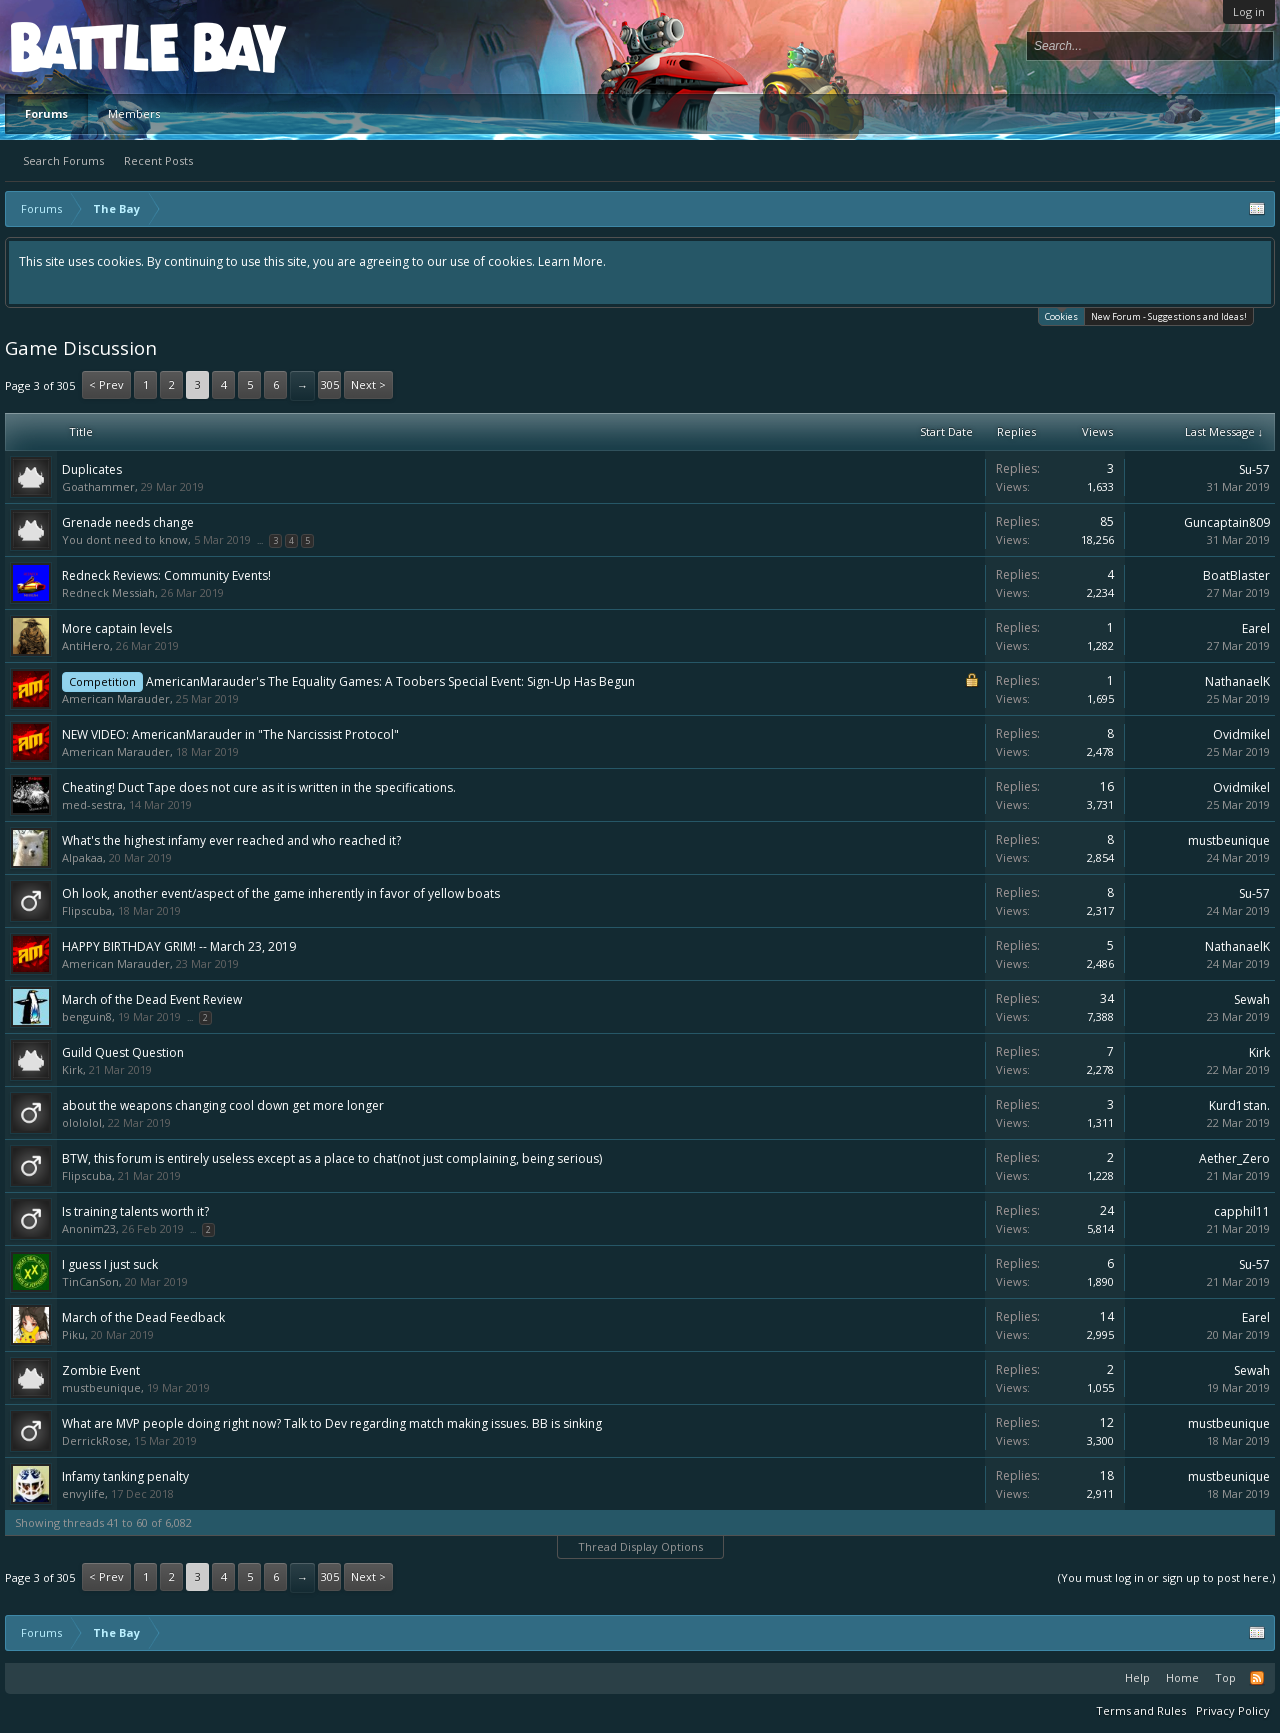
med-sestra (92, 804)
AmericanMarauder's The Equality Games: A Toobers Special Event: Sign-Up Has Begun (390, 681)
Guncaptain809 (1227, 522)
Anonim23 (89, 1228)
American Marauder (116, 698)
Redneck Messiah (108, 592)
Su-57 (1254, 469)
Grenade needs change (128, 522)
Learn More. (572, 261)
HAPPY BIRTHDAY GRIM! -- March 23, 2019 (179, 946)
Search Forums (63, 160)
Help (1137, 1677)
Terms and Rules (1141, 1710)
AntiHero (86, 645)
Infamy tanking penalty (125, 1476)
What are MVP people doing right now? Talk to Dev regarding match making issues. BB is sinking (332, 1423)
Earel (1256, 628)
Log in (1249, 11)
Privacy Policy (1233, 1710)
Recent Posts (158, 160)
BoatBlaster (1236, 575)
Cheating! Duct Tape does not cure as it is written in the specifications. (259, 787)
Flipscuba (87, 910)
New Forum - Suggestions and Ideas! (1169, 316)
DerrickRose (95, 1440)
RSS (1257, 1678)
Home (1182, 1677)
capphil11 (1242, 1211)
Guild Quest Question (123, 1052)
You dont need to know (125, 539)
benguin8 (87, 1016)
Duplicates (92, 469)
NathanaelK (1237, 681)
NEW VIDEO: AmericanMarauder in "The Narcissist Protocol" (230, 734)
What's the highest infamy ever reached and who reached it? (231, 840)
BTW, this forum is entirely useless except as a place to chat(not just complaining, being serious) (332, 1158)
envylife (83, 1493)
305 (330, 384)
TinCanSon (90, 1281)
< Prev (106, 384)
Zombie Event (101, 1370)
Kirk (72, 1069)
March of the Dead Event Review (152, 999)
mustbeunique (1229, 840)
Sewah (1252, 999)
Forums (46, 113)
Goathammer (98, 486)
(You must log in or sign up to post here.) (1166, 1577)
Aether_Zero (1234, 1158)
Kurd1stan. (1239, 1105)
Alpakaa (82, 857)
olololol (82, 1122)
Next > (368, 384)
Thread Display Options (640, 1546)
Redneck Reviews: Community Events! (166, 575)
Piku (73, 1334)
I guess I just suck (110, 1264)
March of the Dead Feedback (143, 1317)
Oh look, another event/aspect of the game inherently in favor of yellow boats (281, 893)
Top (1225, 1677)
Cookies (1061, 315)
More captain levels (117, 628)
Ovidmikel (1241, 734)
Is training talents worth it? (135, 1211)
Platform (84, 46)
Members (134, 113)
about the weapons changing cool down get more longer (223, 1105)
